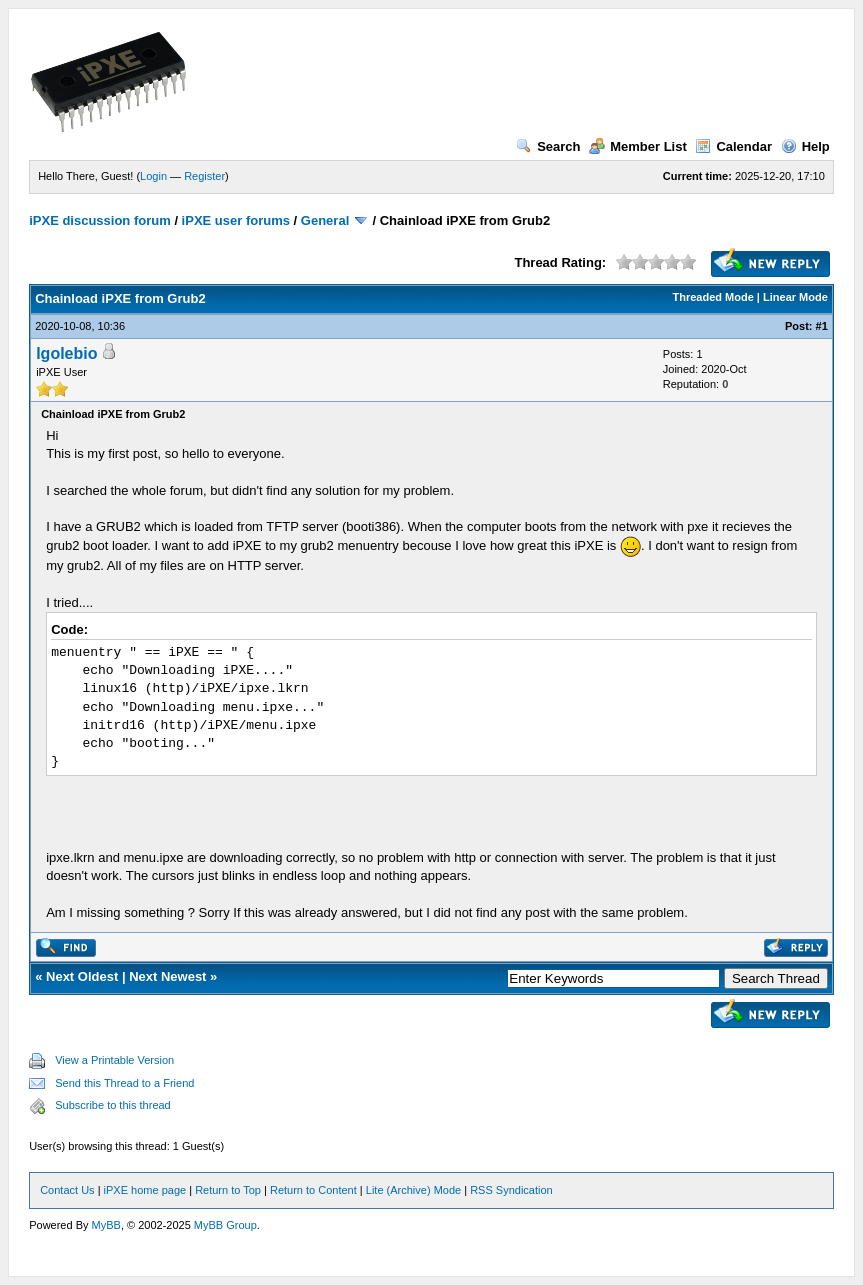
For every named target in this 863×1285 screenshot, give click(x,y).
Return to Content (313, 1190)
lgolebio (66, 353)
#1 (822, 326)
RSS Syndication (511, 1190)
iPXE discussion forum (100, 220)
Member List (638, 146)
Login (153, 176)
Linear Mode (795, 297)
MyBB (106, 1225)
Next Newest (167, 976)
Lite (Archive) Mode (413, 1190)
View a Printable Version (114, 1060)
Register (204, 176)
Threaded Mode (713, 297)
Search (548, 146)
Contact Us (67, 1190)
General (325, 220)
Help (805, 146)
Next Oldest (82, 976)
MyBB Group (225, 1225)
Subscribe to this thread (113, 1105)
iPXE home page (145, 1190)
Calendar (733, 146)
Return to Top (228, 1190)
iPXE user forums (236, 220)
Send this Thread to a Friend (124, 1083)
